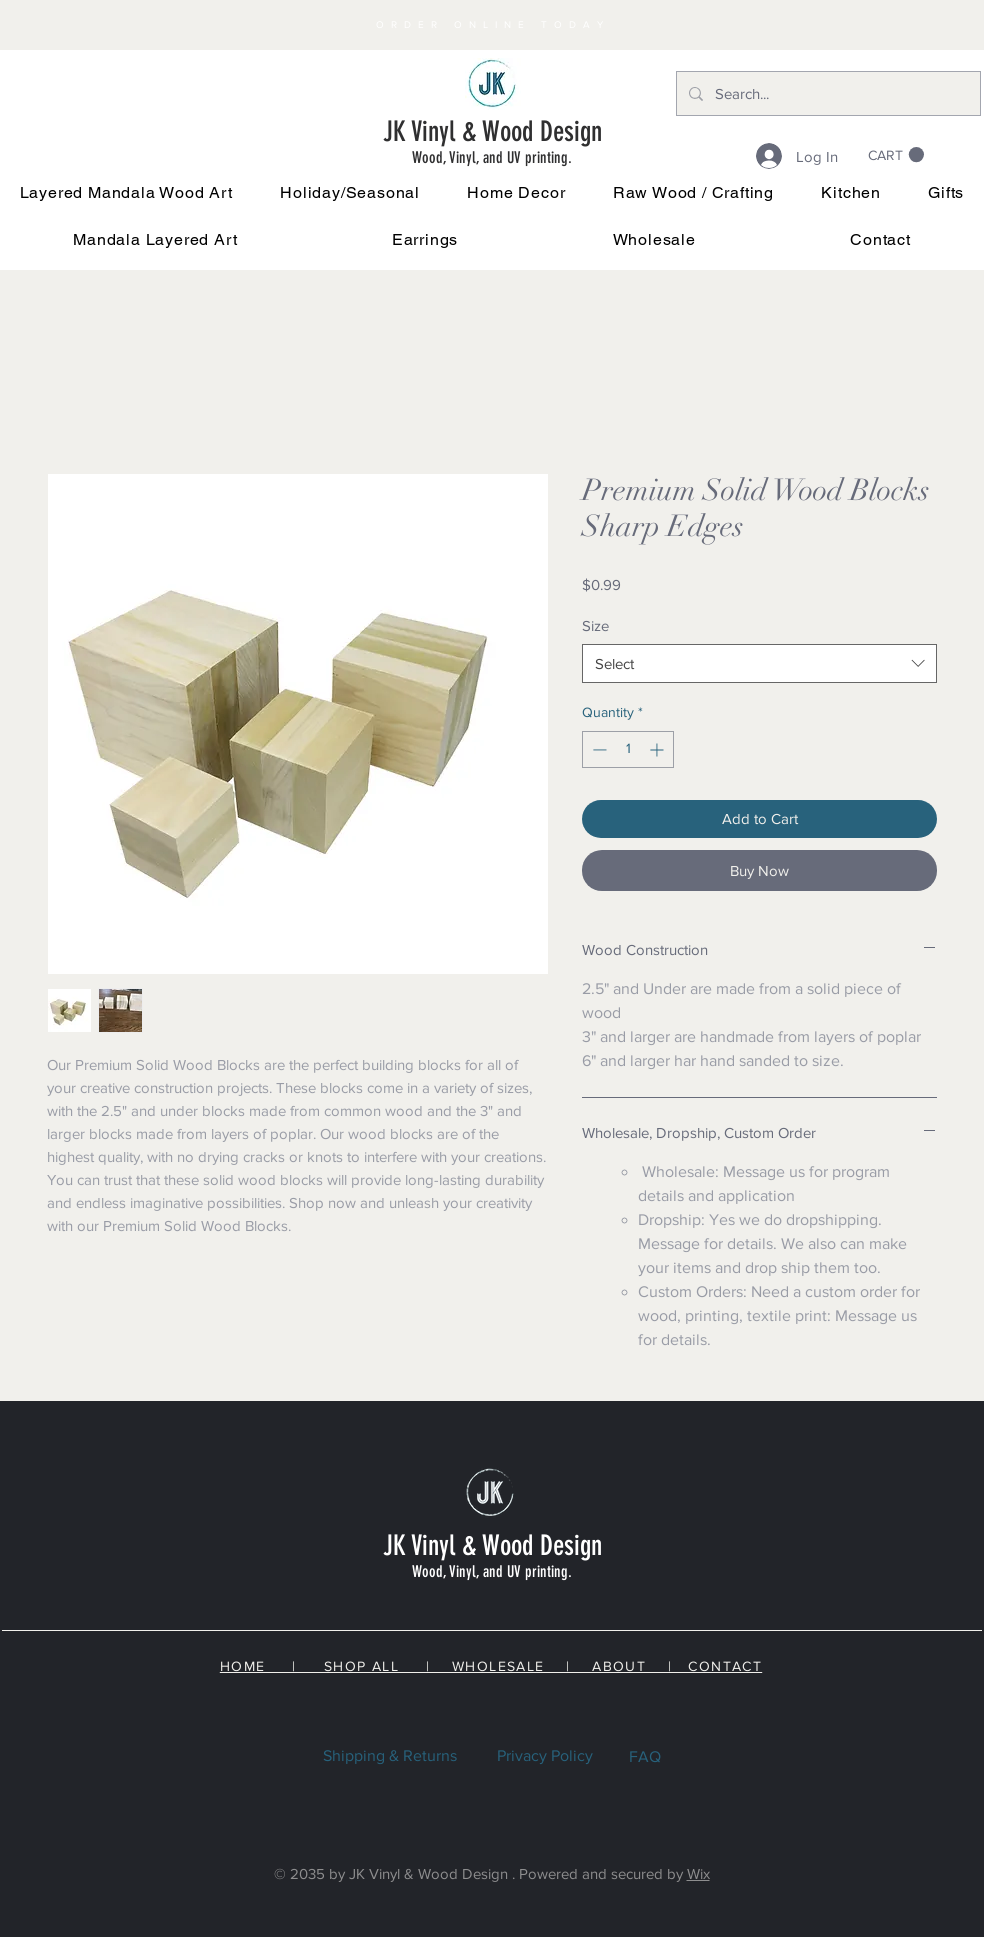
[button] (350, 192)
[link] (896, 155)
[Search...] (826, 93)
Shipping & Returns (390, 1755)
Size (595, 625)
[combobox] (759, 663)
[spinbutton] (628, 749)
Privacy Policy (545, 1755)
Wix (698, 1873)
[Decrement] (597, 749)
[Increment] (658, 749)
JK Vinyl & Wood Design (492, 131)
